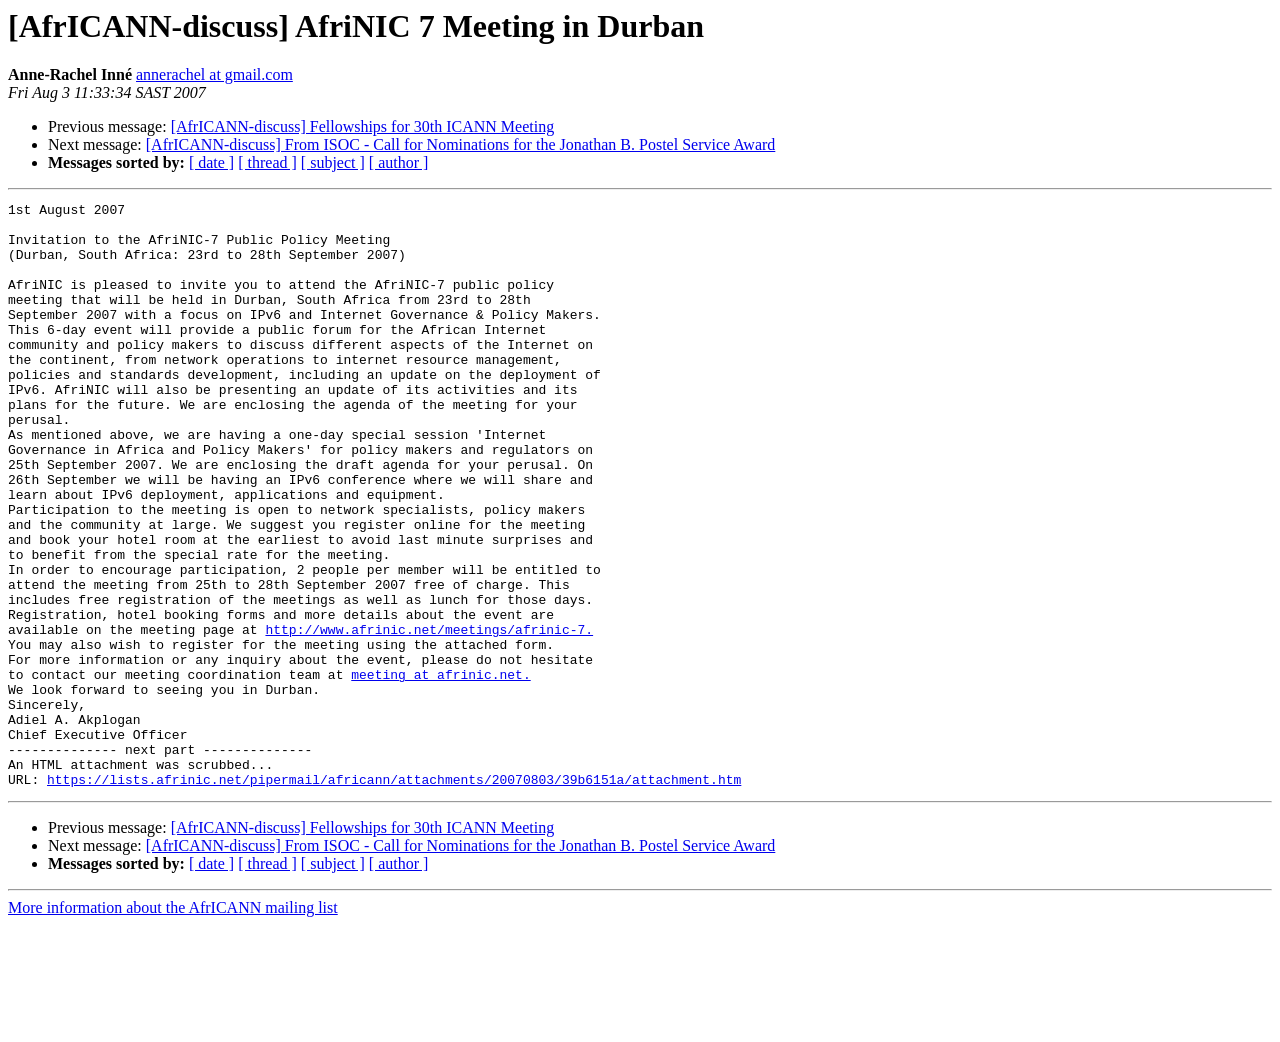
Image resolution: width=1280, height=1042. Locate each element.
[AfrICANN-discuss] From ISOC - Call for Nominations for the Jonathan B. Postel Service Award (461, 144)
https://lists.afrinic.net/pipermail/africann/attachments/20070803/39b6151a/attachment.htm (394, 896)
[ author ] (399, 162)
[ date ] (211, 162)
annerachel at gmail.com (214, 74)
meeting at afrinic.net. (440, 770)
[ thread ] (267, 162)
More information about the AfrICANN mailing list (173, 1024)
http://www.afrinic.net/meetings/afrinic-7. (429, 716)
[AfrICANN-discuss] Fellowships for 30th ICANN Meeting (363, 126)
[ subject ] (333, 162)
